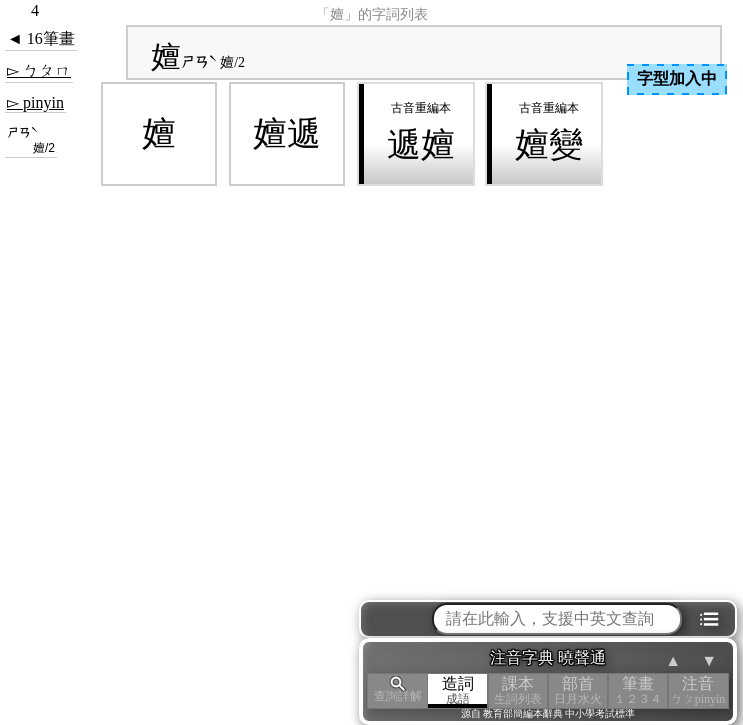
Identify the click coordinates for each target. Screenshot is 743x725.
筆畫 (638, 690)
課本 (518, 690)
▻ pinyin (35, 102)
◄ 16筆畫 (41, 38)
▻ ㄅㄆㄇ (39, 70)
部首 (578, 690)
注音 (698, 690)
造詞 (458, 690)
